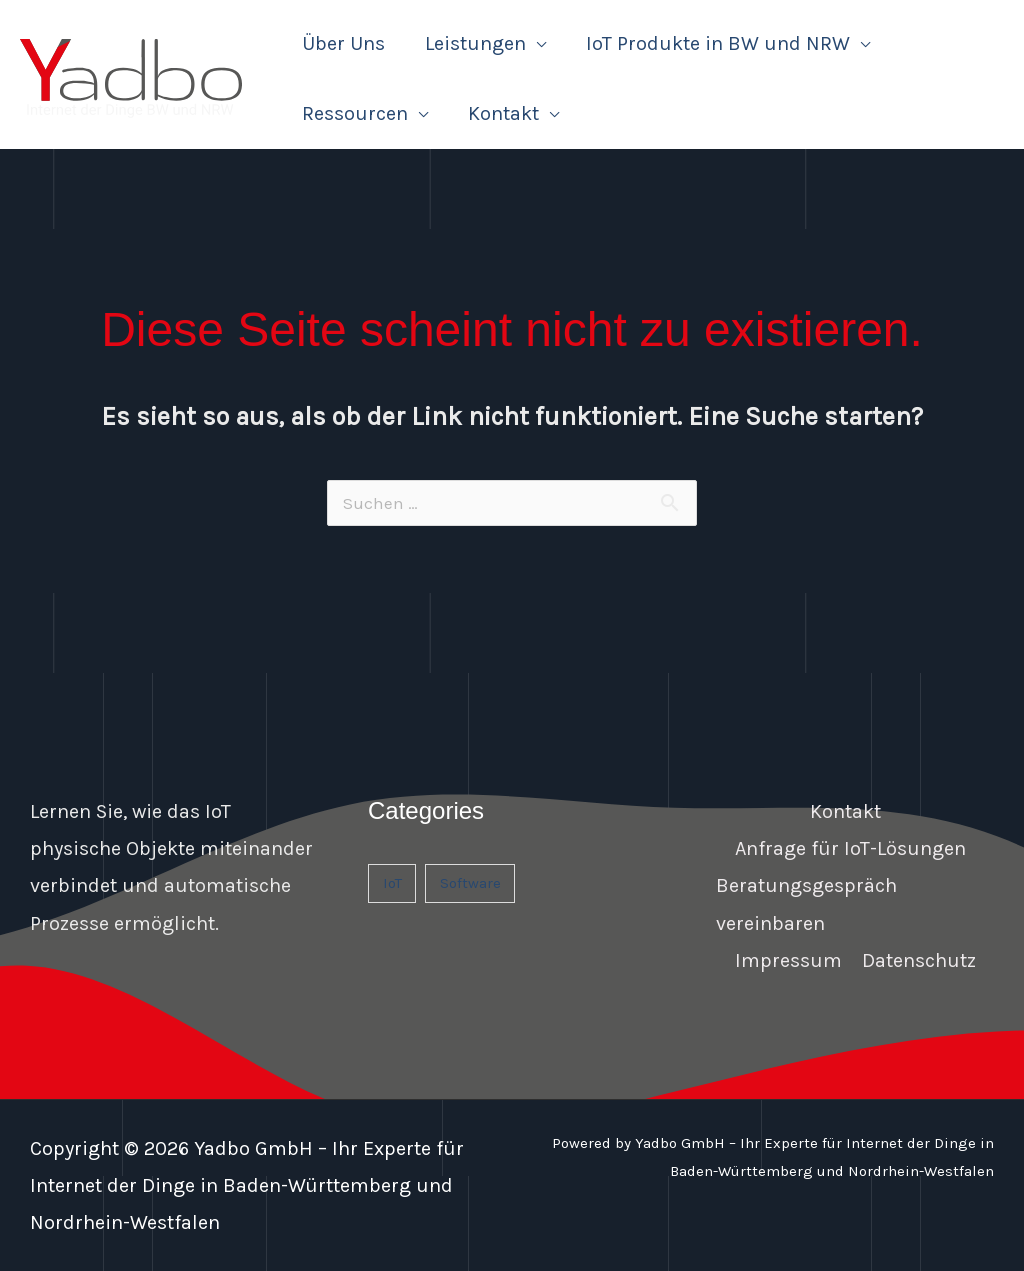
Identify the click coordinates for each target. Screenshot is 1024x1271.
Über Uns (343, 43)
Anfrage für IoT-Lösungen (850, 848)
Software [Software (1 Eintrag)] (470, 883)
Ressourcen (355, 113)
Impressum (788, 960)
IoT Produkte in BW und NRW (718, 43)
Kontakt (503, 113)
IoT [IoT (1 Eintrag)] (392, 883)
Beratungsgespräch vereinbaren (806, 904)
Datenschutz (919, 960)
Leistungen (475, 43)
